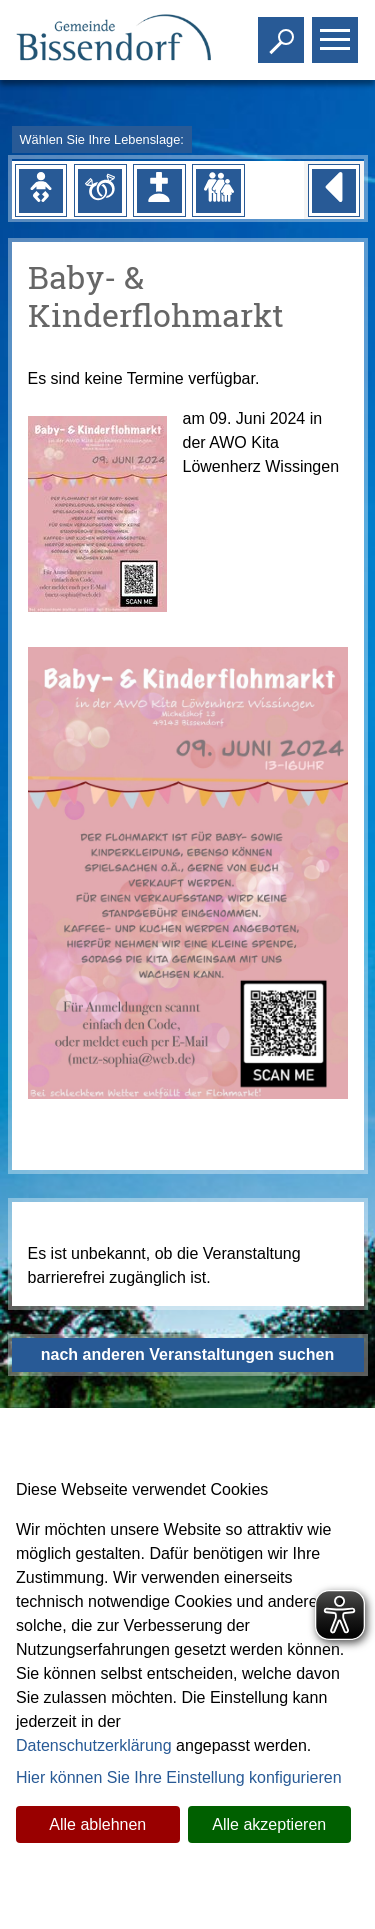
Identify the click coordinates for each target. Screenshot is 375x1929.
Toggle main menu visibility (337, 31)
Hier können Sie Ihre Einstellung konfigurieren (179, 1777)
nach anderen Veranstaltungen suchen (187, 1354)
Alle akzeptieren (269, 1824)
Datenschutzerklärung (94, 1745)
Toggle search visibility (283, 31)
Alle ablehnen (97, 1824)
